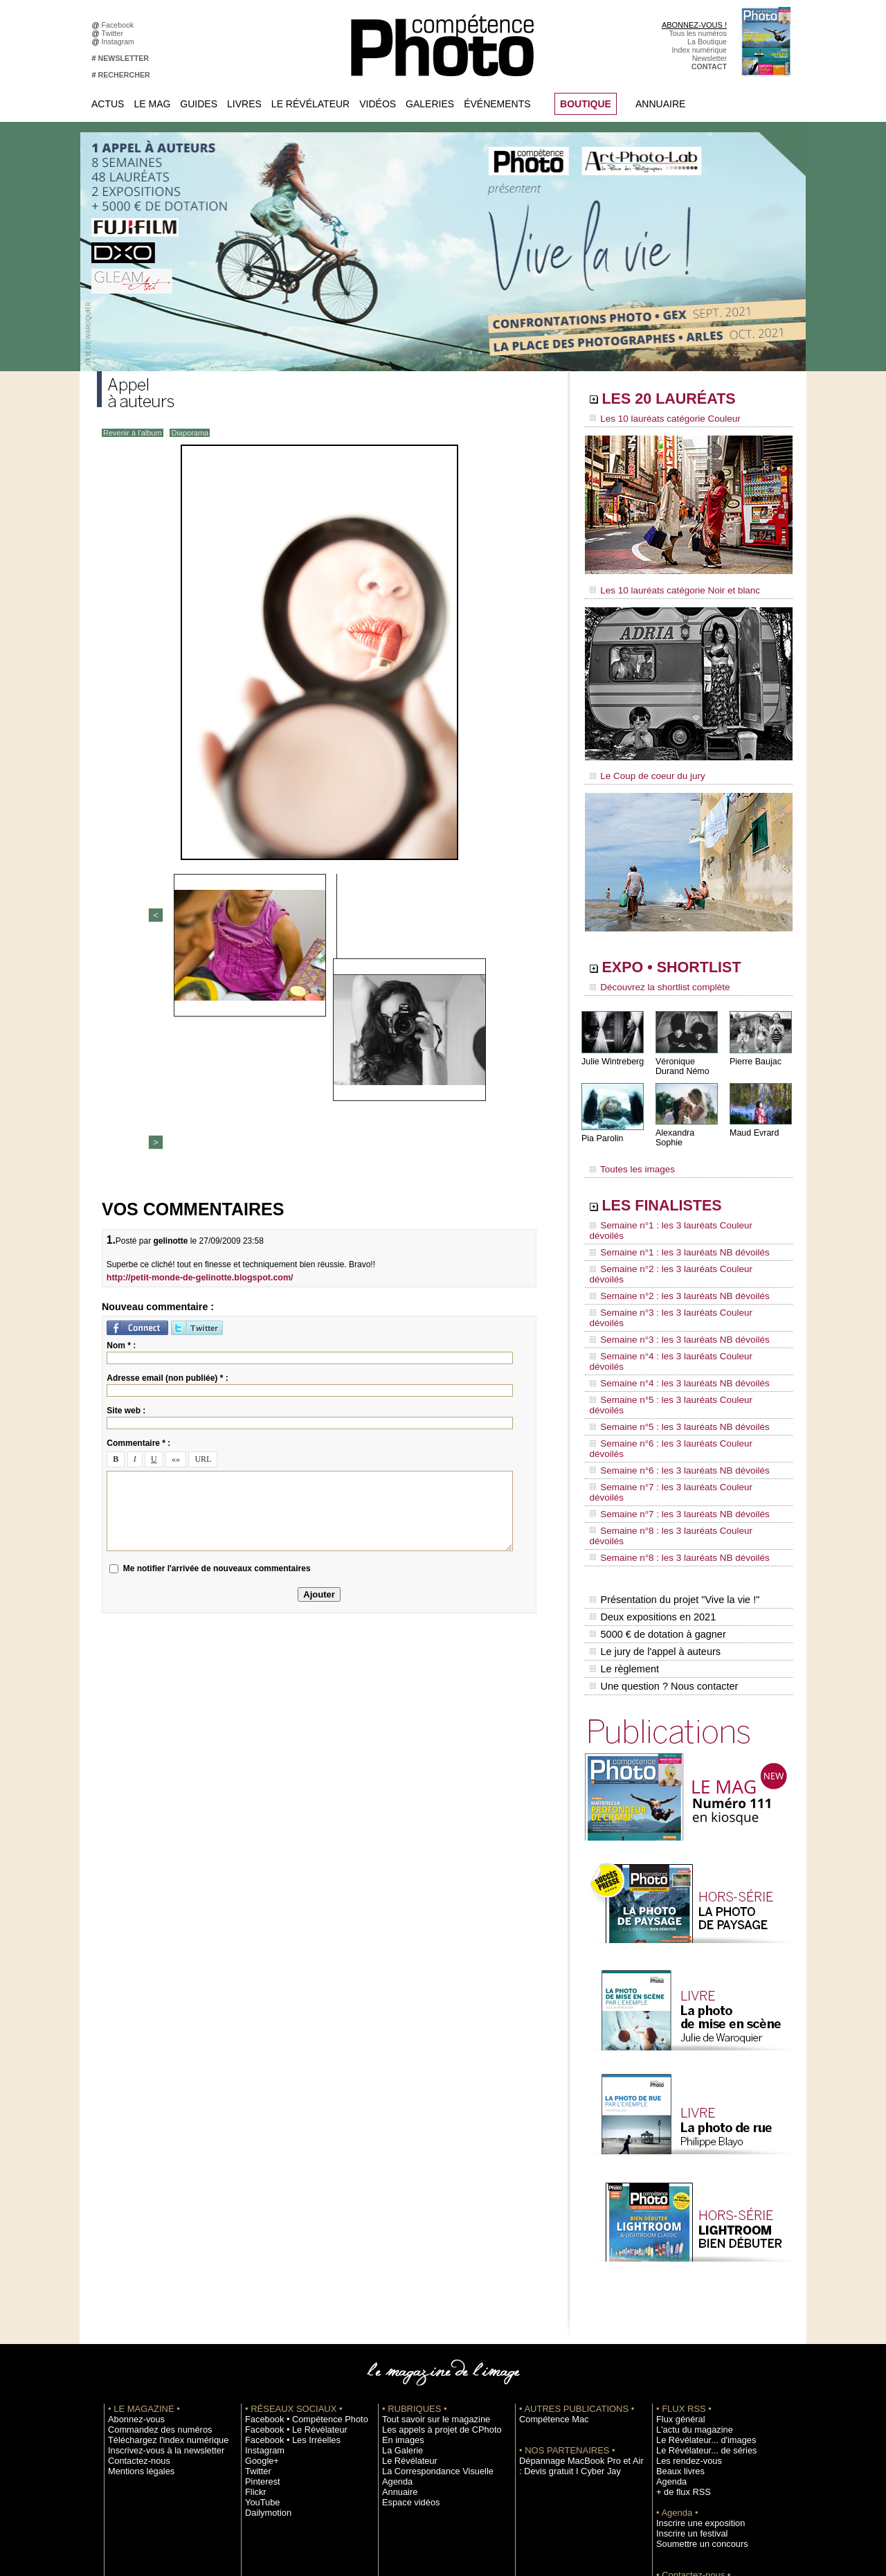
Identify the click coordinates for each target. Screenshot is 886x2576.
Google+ (259, 2291)
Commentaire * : (138, 1217)
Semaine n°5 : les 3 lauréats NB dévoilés (670, 1327)
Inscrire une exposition (693, 2353)
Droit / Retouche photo (693, 2446)
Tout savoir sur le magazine (427, 2249)
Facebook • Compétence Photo (296, 2249)
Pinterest (259, 2311)
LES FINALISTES (674, 1189)
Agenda (395, 2311)
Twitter (114, 33)
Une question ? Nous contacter (662, 1517)
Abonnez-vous (131, 2249)
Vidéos (377, 103)
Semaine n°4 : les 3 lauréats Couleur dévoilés (679, 1287)
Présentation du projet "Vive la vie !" (672, 1444)
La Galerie (399, 2280)
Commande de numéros (695, 2415)
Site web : (126, 1184)
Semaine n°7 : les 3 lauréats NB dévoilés (670, 1379)
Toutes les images (628, 1154)
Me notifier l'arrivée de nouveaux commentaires (217, 1342)
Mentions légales (135, 2301)
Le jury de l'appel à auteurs (653, 1488)
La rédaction (676, 2436)
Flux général (676, 2249)
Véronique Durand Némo (681, 1056)
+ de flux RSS (678, 2322)
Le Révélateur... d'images (697, 2270)
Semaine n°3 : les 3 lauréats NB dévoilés (670, 1274)
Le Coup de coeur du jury (642, 770)
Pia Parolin (601, 1129)
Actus (107, 103)
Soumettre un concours (694, 2374)
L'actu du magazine (688, 2259)
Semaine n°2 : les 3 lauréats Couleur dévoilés (679, 1235)
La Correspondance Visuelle (428, 2301)
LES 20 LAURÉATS (683, 400)
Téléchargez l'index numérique (158, 2270)
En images (399, 2270)
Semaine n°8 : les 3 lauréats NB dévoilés (670, 1406)
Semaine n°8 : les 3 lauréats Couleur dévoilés (679, 1392)
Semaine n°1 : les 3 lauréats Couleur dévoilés (679, 1208)
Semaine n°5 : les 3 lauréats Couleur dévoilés (679, 1313)
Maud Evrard (753, 1124)
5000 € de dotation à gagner (656, 1473)
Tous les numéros (698, 33)
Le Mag (152, 103)
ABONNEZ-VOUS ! (694, 25)
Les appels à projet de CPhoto (431, 2259)
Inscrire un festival (686, 2363)
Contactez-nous (134, 2291)
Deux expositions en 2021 (651, 1459)
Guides (198, 103)
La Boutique (707, 41)
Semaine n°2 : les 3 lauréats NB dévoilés (670, 1248)
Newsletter (709, 58)
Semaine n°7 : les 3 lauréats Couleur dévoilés (679, 1366)
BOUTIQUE (585, 103)
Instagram (120, 41)
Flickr (253, 2322)
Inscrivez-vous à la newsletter (156, 2280)
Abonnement (677, 2426)
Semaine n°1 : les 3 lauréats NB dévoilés (670, 1221)
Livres (244, 103)
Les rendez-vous (683, 2291)
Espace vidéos (406, 2332)
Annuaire (660, 103)
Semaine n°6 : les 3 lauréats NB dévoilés (670, 1353)
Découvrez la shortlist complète (653, 980)
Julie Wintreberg (611, 1052)
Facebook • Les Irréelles (285, 2270)
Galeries (430, 103)
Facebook (120, 25)
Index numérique (699, 50)
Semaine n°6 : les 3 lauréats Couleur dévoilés (679, 1340)
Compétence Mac (548, 2249)
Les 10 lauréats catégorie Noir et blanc (666, 587)
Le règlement (624, 1502)
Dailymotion (264, 2342)
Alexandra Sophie (688, 1124)
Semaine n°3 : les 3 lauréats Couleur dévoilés (679, 1261)
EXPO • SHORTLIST (687, 961)
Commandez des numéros (151, 2259)
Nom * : (121, 1119)
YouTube (259, 2332)
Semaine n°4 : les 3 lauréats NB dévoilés (670, 1300)
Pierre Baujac (754, 1052)
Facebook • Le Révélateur (287, 2259)
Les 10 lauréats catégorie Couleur (657, 419)
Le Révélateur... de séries (698, 2280)
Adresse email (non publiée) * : (167, 1151)
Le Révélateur (310, 103)
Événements (497, 103)
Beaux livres (676, 2301)
